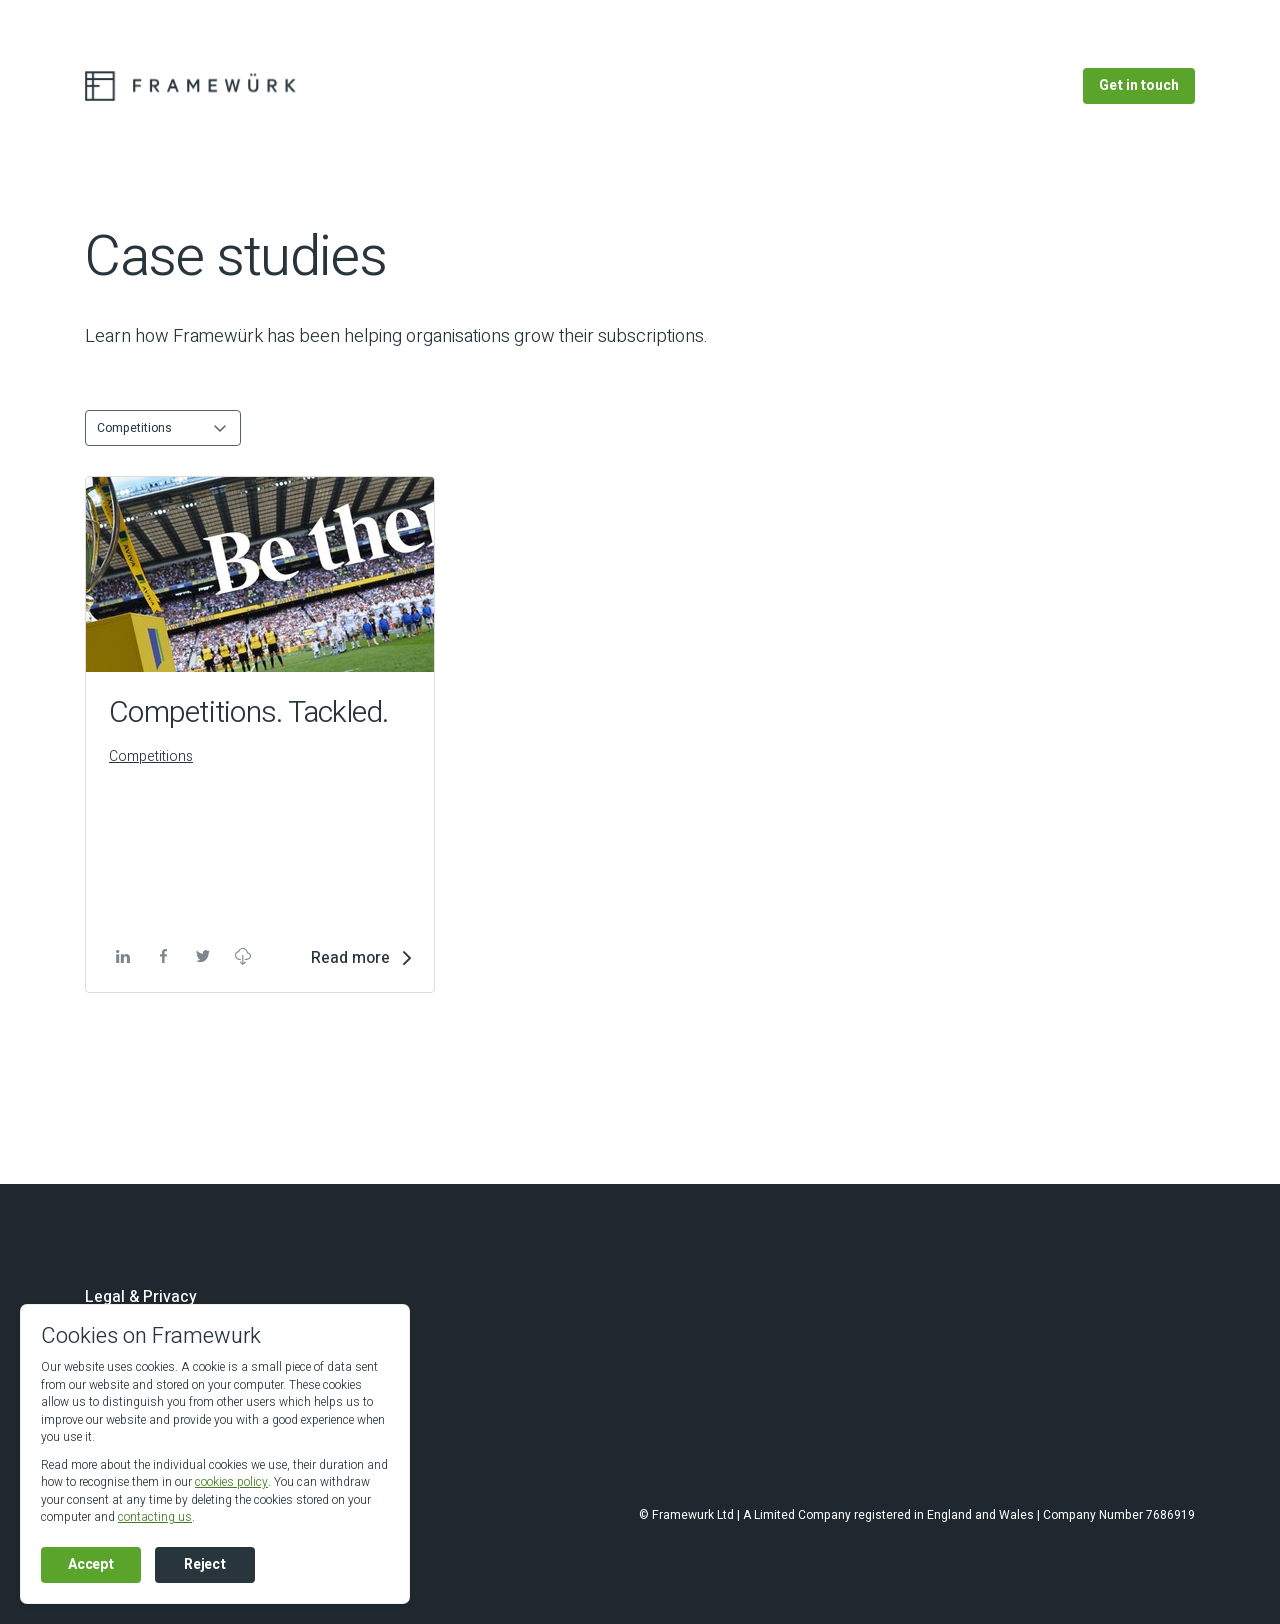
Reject (205, 1564)
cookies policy (231, 1482)
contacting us (155, 1517)
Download (242, 956)
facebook (162, 956)
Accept (91, 1564)
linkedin (120, 956)
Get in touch (1139, 85)
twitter (201, 956)
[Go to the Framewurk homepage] (196, 86)
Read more (350, 958)
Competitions (151, 756)
